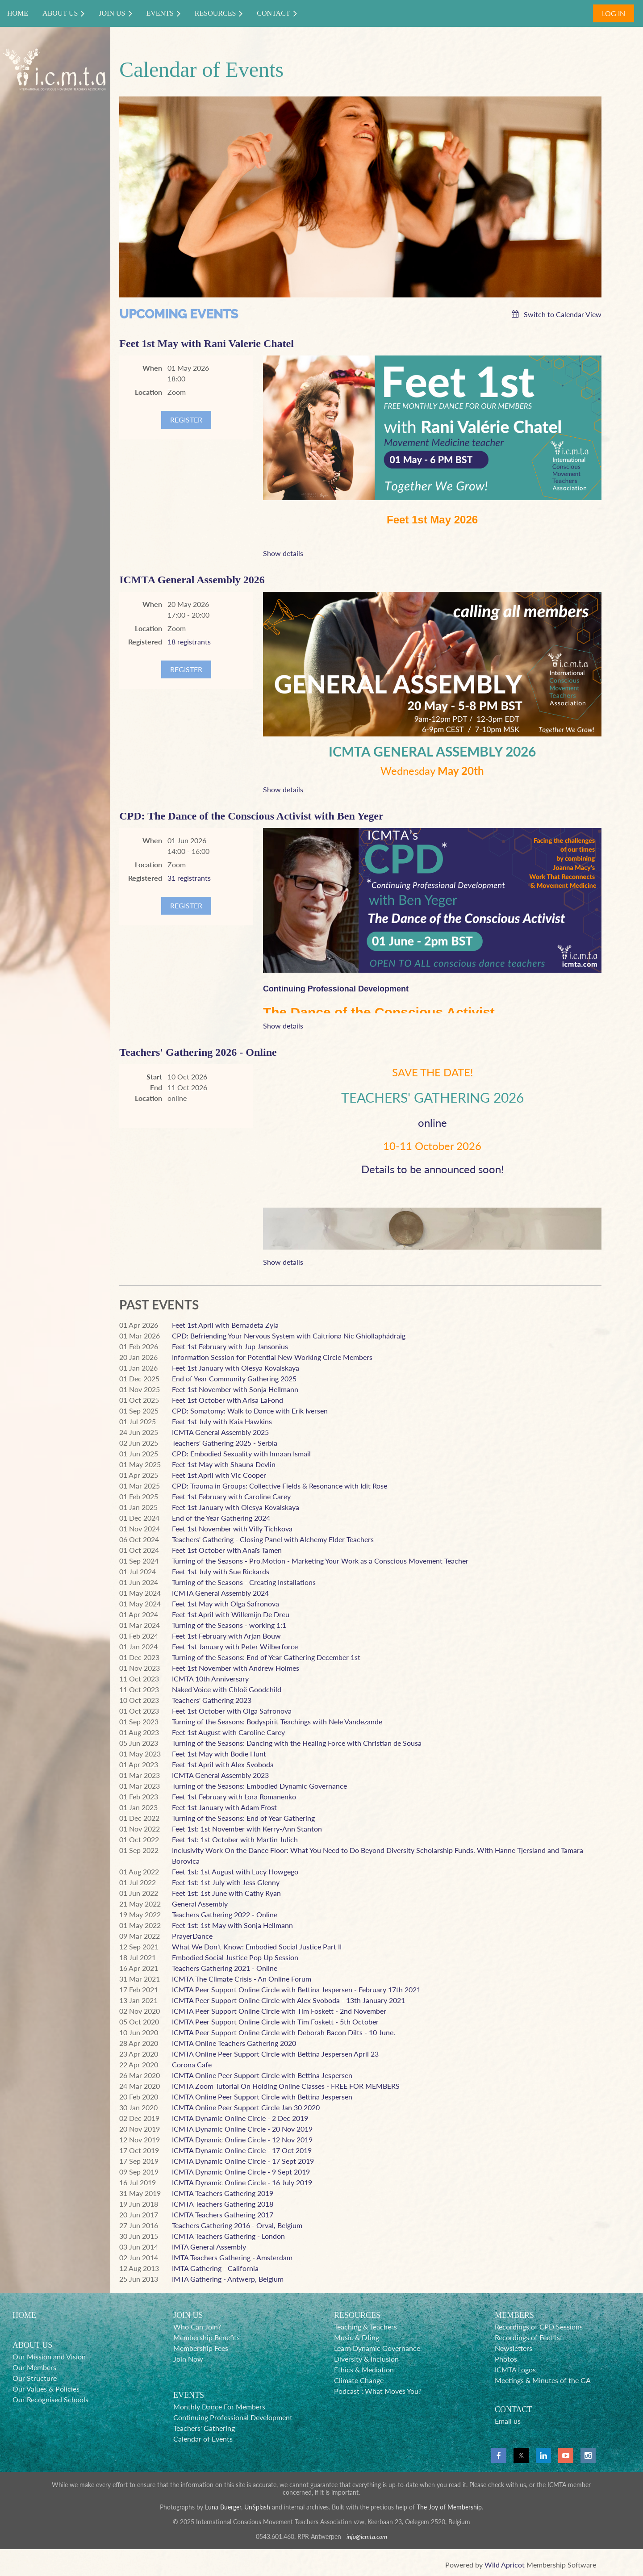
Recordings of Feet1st (529, 2337)
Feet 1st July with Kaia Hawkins (222, 1421)
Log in (613, 13)
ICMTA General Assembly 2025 (220, 1432)
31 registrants (189, 878)
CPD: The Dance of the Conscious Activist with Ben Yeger (251, 816)
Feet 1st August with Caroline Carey (228, 1732)
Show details (283, 553)
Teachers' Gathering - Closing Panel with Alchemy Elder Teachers (273, 1539)
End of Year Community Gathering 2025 (234, 1378)
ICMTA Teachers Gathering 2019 (222, 2193)
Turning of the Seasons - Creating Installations (244, 1582)
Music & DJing (356, 2337)
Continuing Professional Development (232, 2417)
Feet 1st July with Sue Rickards (220, 1571)
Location (148, 392)
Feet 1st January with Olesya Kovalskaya (235, 1367)
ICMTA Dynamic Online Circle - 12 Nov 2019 (242, 2139)
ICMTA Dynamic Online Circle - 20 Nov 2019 (242, 2128)
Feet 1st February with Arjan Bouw (226, 1635)
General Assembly (200, 1903)
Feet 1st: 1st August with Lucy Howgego (235, 1871)
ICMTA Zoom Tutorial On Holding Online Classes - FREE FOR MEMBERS (286, 2086)
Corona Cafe (192, 2064)
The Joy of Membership (449, 2507)
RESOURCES (357, 2315)
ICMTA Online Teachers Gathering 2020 (234, 2043)
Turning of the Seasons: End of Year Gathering (243, 1818)
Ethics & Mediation (364, 2369)
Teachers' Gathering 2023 (211, 1700)
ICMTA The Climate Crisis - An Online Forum (241, 1978)
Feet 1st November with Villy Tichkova (232, 1528)
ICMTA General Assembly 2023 (220, 1775)
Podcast (346, 2391)
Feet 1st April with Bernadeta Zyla (225, 1325)
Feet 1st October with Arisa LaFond (227, 1400)
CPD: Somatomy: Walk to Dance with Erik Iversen (250, 1410)
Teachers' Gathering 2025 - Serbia (224, 1443)
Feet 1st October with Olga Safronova (232, 1710)
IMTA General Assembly (209, 2246)
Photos (506, 2358)
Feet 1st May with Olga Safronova (225, 1603)
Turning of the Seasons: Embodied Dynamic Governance (259, 1785)
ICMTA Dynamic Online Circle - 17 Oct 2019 (242, 2150)
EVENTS (188, 2395)
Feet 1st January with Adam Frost (224, 1807)
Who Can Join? (197, 2326)
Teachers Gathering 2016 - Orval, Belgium (237, 2225)
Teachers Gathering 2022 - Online (224, 1914)
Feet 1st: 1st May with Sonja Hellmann (232, 1925)
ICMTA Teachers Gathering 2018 (222, 2204)
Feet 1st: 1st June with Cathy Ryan (226, 1893)
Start (154, 1076)
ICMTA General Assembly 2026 (192, 579)
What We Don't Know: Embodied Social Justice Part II (257, 1946)
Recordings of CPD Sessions (539, 2326)
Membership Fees (200, 2348)
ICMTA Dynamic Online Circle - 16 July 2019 (242, 2182)
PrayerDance (192, 1936)
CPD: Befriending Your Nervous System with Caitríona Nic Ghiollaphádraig (288, 1335)
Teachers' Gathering (204, 2428)
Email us (508, 2421)
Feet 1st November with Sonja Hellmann (235, 1389)
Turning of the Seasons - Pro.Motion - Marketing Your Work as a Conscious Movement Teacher (320, 1560)
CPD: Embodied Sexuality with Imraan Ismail (241, 1453)
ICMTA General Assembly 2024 (220, 1593)
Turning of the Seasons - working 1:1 (229, 1625)
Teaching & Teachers (365, 2326)
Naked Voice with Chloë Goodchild (226, 1689)
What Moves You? (393, 2391)
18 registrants (189, 641)
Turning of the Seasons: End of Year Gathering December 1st (266, 1657)
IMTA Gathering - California (215, 2268)
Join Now (188, 2358)
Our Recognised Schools (50, 2399)
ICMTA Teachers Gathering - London (228, 2236)
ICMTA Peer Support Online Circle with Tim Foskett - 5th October (275, 2021)
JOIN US (188, 2315)
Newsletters (513, 2348)
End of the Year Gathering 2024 (221, 1518)
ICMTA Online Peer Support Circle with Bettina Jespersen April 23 (275, 2053)
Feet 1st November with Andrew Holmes (235, 1668)
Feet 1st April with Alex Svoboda (223, 1764)
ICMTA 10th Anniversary (210, 1678)
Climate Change (359, 2380)
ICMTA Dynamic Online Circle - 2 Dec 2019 (240, 2118)
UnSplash (257, 2507)
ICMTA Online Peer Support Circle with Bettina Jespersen (262, 2075)
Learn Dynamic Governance (377, 2348)
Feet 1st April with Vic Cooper (219, 1475)
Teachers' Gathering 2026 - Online (197, 1052)
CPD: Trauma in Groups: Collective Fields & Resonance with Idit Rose (279, 1485)
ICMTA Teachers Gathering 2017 (222, 2214)
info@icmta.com (367, 2536)
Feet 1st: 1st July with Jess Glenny (226, 1882)
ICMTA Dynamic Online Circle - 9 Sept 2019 (241, 2171)
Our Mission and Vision (49, 2356)
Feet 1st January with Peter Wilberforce (235, 1646)
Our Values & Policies (46, 2388)
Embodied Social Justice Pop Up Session (235, 1957)
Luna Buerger (223, 2507)
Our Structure (35, 2378)
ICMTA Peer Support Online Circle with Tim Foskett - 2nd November (279, 2011)
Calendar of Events (203, 2438)
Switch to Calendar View (562, 314)
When (152, 368)
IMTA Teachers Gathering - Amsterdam (232, 2257)
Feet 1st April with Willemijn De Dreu (230, 1614)
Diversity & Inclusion (366, 2358)
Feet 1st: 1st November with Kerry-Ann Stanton (247, 1828)
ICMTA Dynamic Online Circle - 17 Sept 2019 (243, 2161)
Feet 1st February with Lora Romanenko (234, 1796)
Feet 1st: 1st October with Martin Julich (235, 1839)
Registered (145, 641)
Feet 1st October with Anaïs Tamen (227, 1550)
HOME (24, 2315)
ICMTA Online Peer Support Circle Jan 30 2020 (246, 2107)
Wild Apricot (504, 2564)
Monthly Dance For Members (219, 2406)
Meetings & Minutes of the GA (543, 2380)
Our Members (34, 2367)
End (156, 1087)
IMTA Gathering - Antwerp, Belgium (228, 2279)
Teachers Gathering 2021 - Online (224, 1968)
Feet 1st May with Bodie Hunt (219, 1753)
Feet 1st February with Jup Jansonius (230, 1346)
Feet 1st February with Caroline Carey (231, 1496)
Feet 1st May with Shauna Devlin (224, 1464)
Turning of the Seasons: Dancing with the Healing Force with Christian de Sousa (297, 1743)
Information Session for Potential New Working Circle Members (272, 1357)
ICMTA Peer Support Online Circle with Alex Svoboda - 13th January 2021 (288, 2000)
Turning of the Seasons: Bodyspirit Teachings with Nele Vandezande (277, 1721)
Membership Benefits (206, 2337)
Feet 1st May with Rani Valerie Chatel (206, 343)
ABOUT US (32, 2345)
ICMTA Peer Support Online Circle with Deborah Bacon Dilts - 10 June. (283, 2032)
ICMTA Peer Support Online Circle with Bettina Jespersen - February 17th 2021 (296, 1989)
